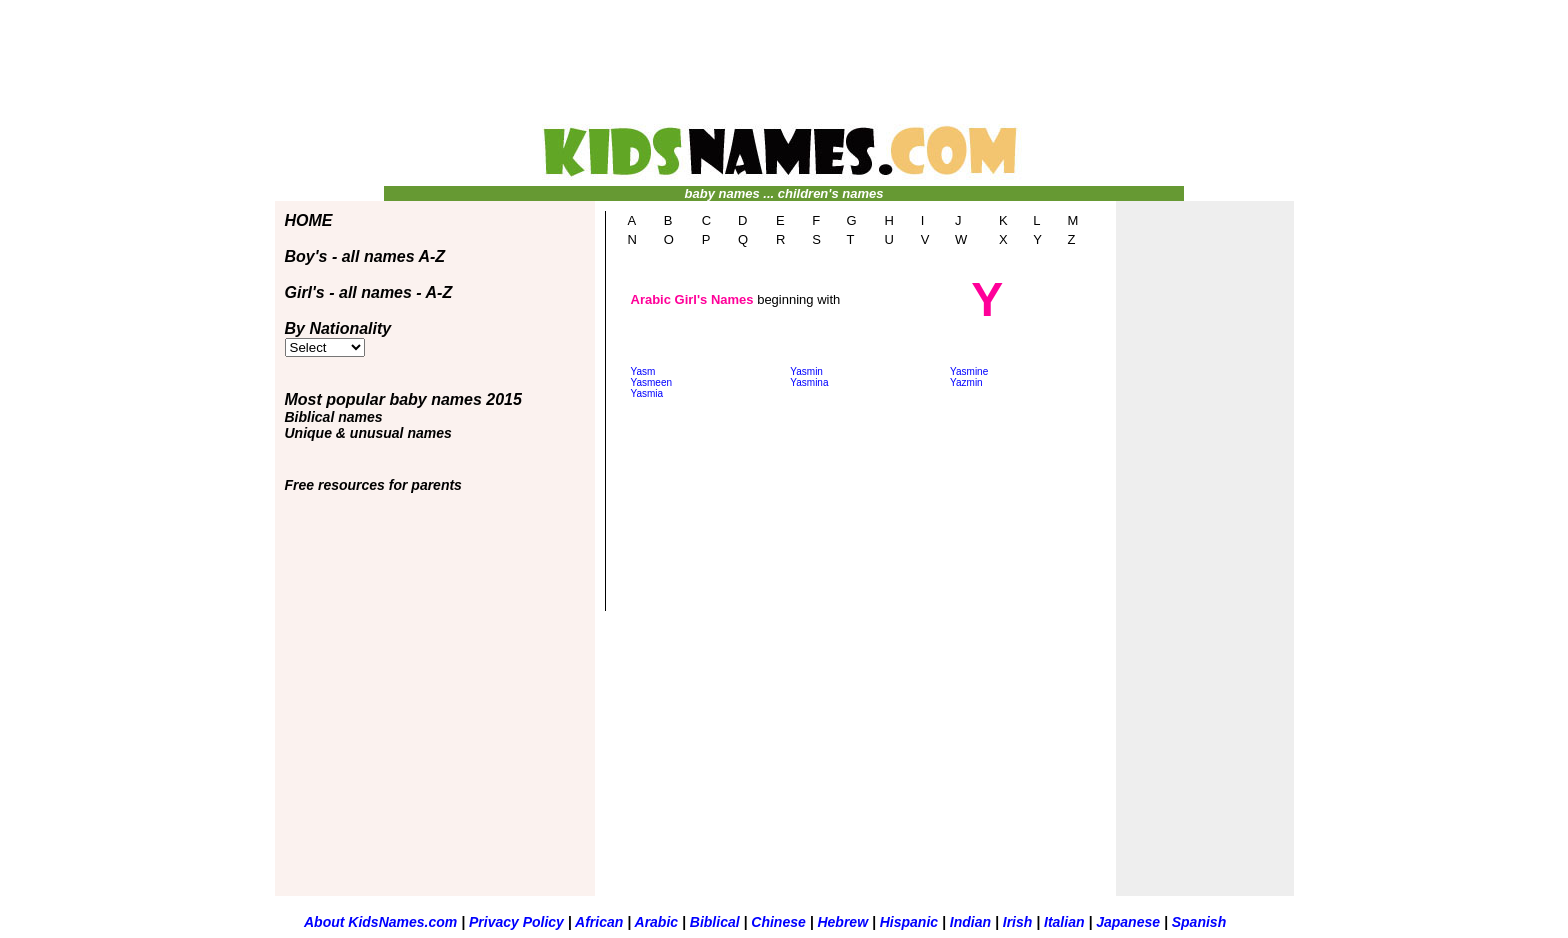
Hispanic (911, 922)
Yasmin (806, 371)
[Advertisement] (784, 71)
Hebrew (844, 922)
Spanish (1199, 922)
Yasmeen (652, 382)
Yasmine (969, 371)
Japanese (1128, 922)
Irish (1019, 922)
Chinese (780, 922)
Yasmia (647, 393)
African (599, 922)
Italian (1066, 922)
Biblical (717, 922)
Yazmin (966, 382)
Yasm (643, 371)
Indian (972, 922)
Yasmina (809, 382)
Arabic (657, 922)
